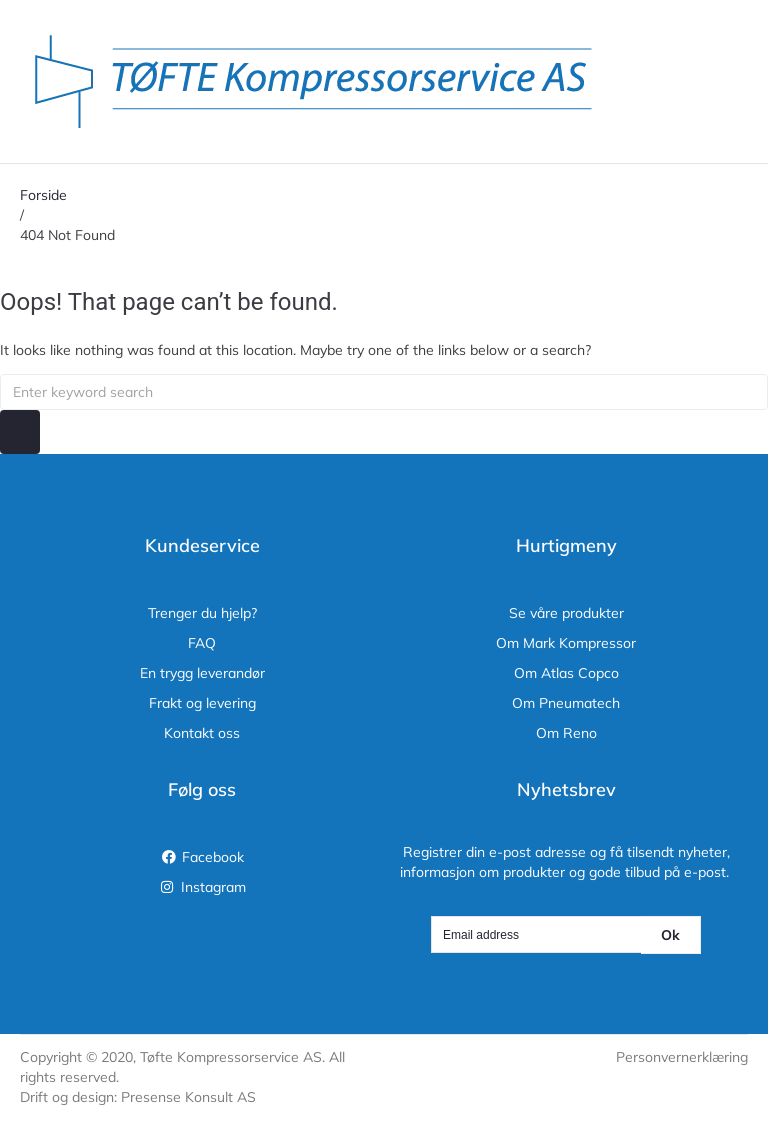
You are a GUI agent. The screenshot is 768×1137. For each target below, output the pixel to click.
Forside (43, 195)
